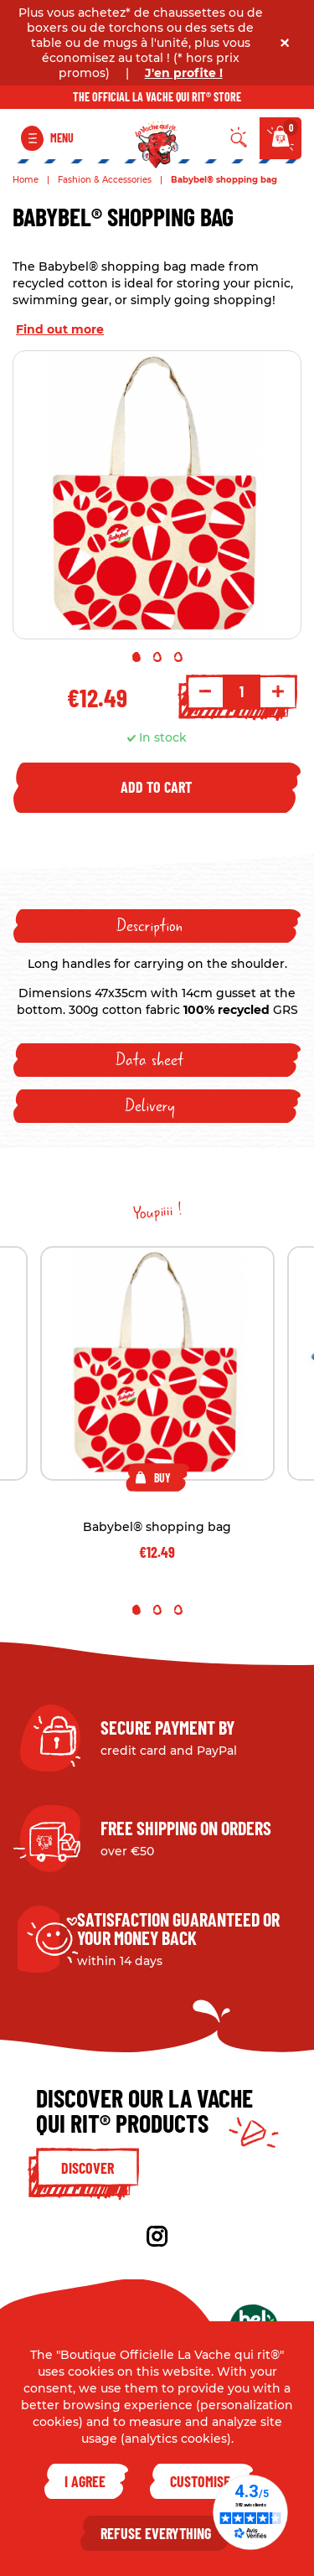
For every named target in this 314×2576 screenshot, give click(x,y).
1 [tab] (136, 657)
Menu (62, 138)
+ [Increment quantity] (278, 691)
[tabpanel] (157, 495)
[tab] (157, 926)
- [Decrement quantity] (205, 691)
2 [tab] (157, 657)
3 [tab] (178, 657)
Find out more (60, 329)
